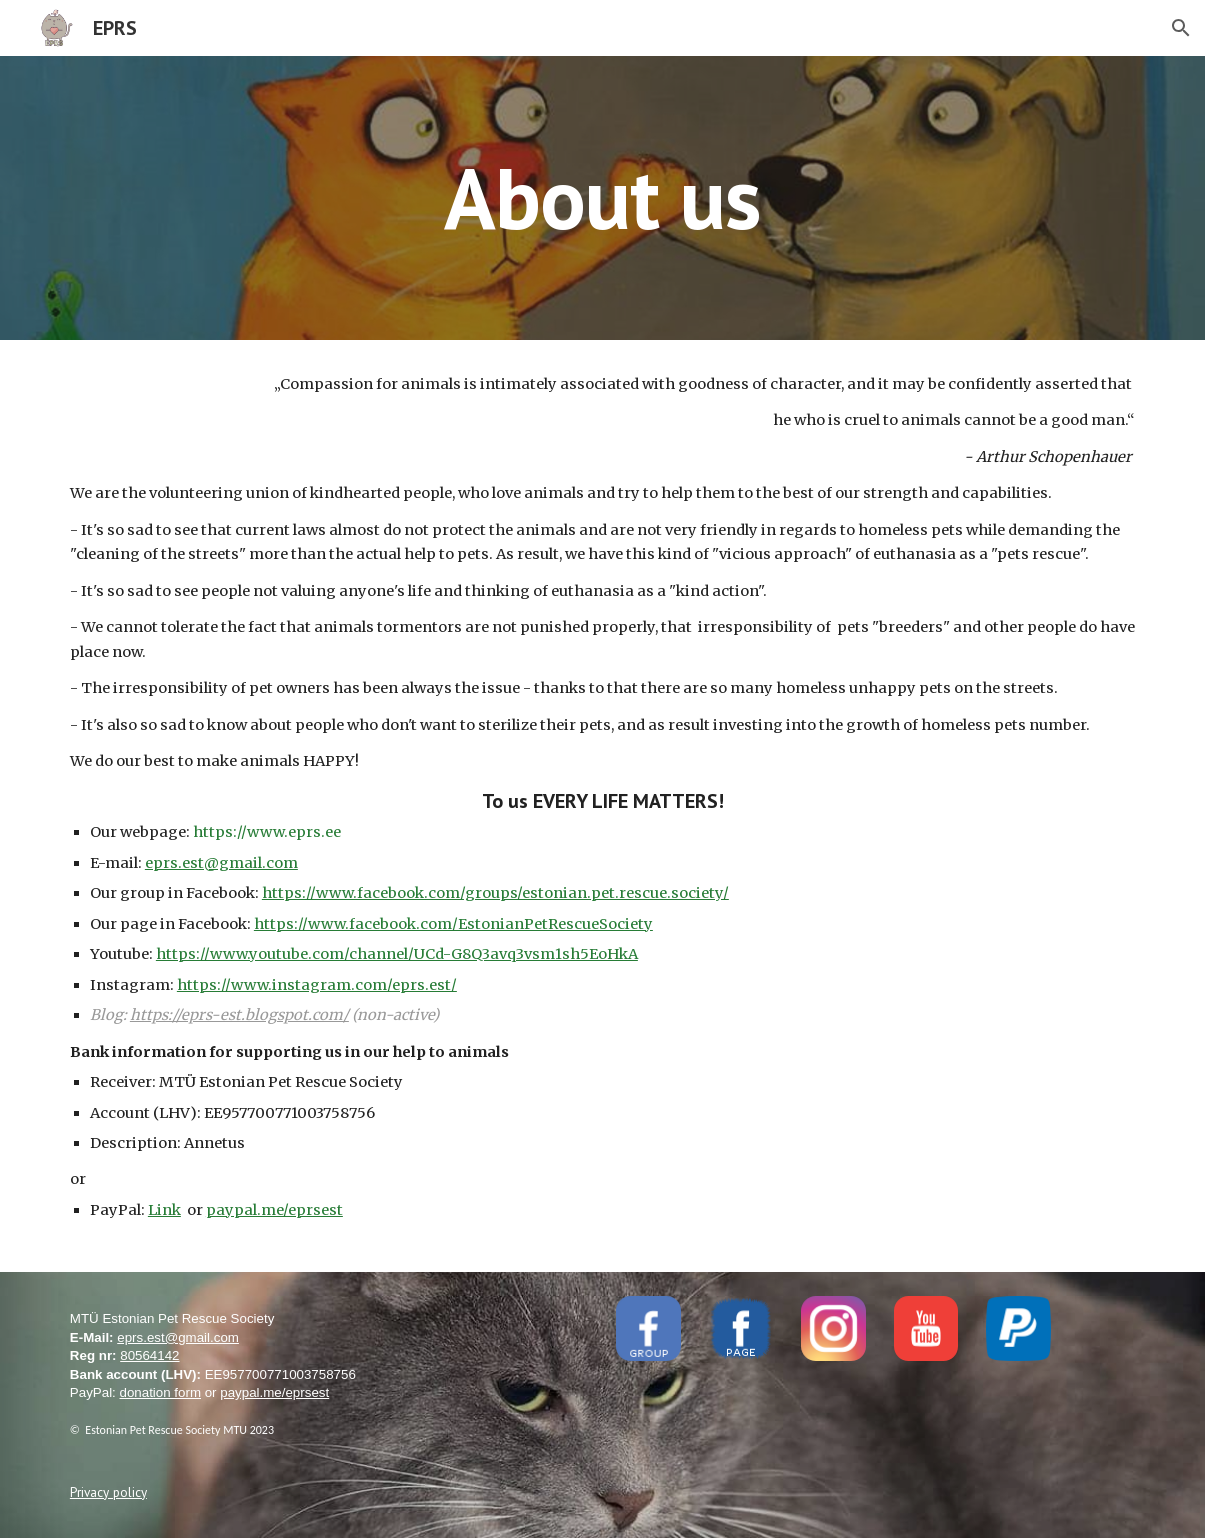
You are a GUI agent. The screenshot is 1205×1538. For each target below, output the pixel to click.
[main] (603, 197)
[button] (1181, 28)
